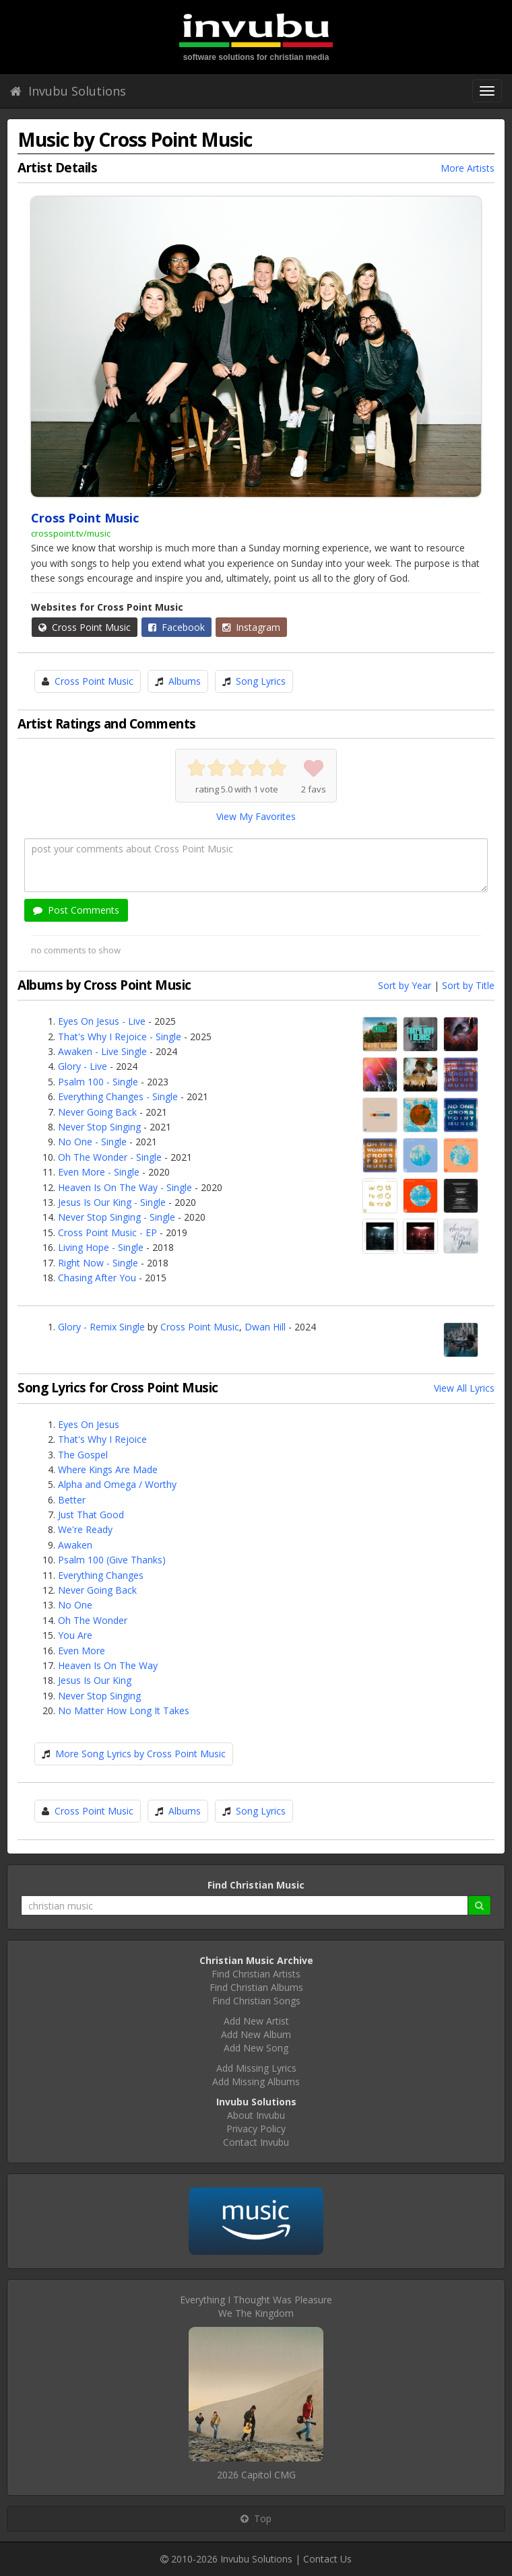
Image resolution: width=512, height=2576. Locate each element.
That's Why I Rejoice (102, 1439)
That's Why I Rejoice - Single (119, 1036)
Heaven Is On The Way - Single (125, 1187)
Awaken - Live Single (102, 1051)
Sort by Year (404, 985)
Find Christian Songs (256, 2000)
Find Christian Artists (256, 1973)
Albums (184, 681)
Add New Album (256, 2034)
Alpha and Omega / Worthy (117, 1484)
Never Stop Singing (99, 1126)
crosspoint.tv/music (70, 533)
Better (72, 1499)
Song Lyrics (261, 681)
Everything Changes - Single (118, 1096)
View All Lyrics (464, 1388)
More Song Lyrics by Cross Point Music (140, 1753)
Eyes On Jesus (88, 1424)
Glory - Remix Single (101, 1326)
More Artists (467, 168)
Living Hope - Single (100, 1247)
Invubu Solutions (68, 91)
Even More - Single (98, 1171)
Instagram (251, 627)
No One (75, 1604)
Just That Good (91, 1514)
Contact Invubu (256, 2142)
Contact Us (327, 2558)
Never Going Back (97, 1112)
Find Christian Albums (256, 1987)
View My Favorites (256, 816)
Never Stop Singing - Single (116, 1217)
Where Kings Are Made (108, 1469)
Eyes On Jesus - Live (102, 1021)
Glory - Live (82, 1066)
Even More (81, 1650)
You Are (75, 1635)
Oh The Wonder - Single (110, 1157)
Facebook (176, 627)
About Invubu (256, 2115)
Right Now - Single (98, 1262)
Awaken (75, 1544)
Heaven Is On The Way (108, 1665)
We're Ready (85, 1529)
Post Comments (76, 910)
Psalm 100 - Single (98, 1081)
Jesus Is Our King (94, 1680)
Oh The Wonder (92, 1620)
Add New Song (256, 2047)
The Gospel (83, 1454)
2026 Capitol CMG (256, 2474)
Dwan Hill (265, 1326)
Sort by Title (468, 985)
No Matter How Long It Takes (123, 1710)
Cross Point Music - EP (107, 1232)
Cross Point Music (84, 627)
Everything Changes (100, 1575)
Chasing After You (97, 1277)
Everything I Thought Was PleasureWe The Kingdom (256, 2306)
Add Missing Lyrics (256, 2068)
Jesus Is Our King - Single (112, 1202)
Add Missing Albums (256, 2081)
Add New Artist (256, 2020)
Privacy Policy (256, 2128)
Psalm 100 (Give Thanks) (112, 1559)
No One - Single (92, 1141)
